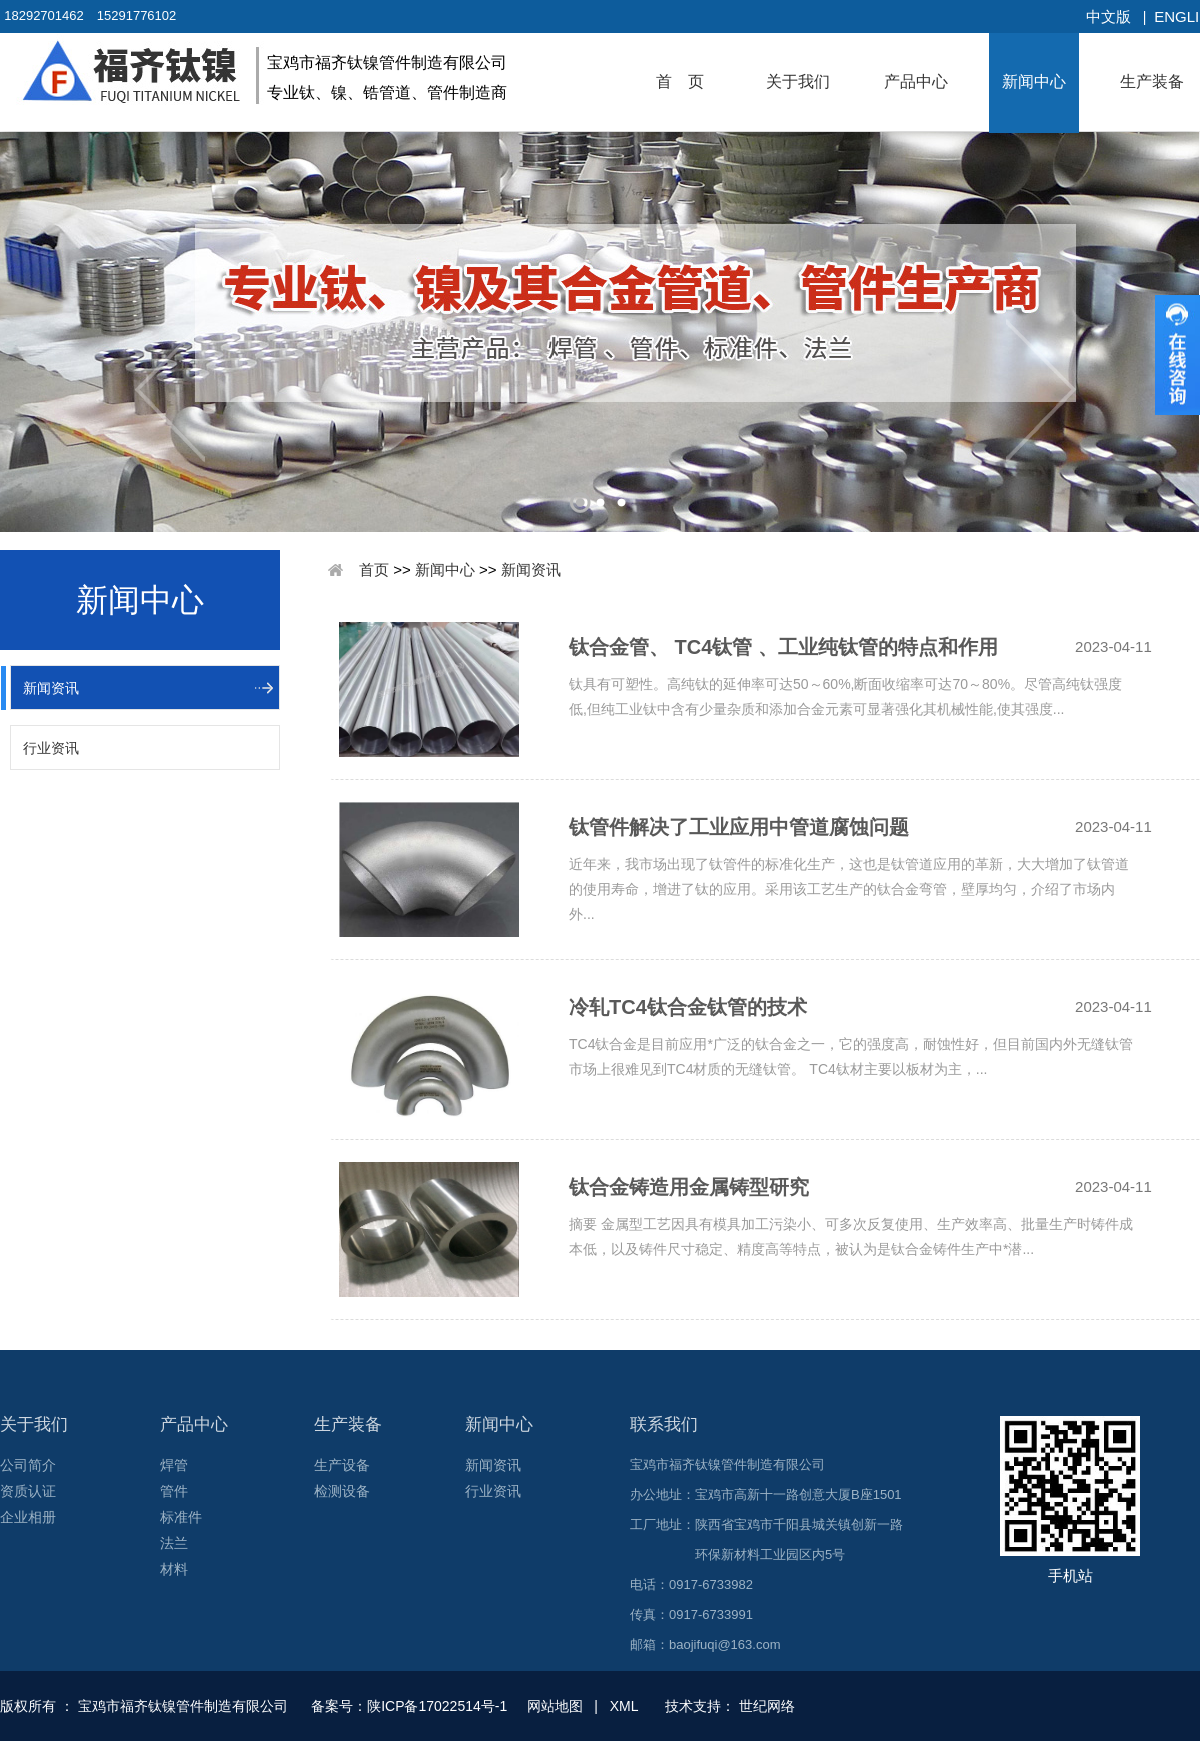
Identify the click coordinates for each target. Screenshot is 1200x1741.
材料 (174, 1569)
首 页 (680, 81)
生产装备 (1152, 81)
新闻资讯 (51, 688)
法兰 (174, 1543)
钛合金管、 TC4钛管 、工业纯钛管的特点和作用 (783, 647)
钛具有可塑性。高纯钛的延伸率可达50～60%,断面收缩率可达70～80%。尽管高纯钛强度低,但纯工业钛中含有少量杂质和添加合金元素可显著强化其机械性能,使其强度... (845, 696)
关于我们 (798, 81)
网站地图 (555, 1706)
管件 (174, 1491)
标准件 (181, 1517)
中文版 (1108, 16)
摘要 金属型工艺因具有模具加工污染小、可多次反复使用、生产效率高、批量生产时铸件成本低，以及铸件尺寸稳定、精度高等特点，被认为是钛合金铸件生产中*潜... (851, 1236)
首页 (374, 569)
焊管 (174, 1465)
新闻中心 (1034, 81)
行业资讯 (51, 748)
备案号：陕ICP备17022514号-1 (411, 1706)
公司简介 (28, 1465)
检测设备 (342, 1491)
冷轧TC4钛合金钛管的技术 (688, 1007)
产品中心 (916, 81)
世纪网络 (767, 1706)
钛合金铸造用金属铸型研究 (689, 1187)
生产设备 (342, 1465)
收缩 (1177, 355)
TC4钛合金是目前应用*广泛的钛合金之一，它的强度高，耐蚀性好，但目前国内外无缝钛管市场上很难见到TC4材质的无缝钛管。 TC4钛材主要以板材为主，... (851, 1056)
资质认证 (28, 1491)
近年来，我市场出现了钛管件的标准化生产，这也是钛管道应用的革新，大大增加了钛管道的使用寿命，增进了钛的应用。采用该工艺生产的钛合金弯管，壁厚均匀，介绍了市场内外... (849, 879)
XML (624, 1706)
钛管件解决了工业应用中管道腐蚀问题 (739, 827)
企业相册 (28, 1517)
